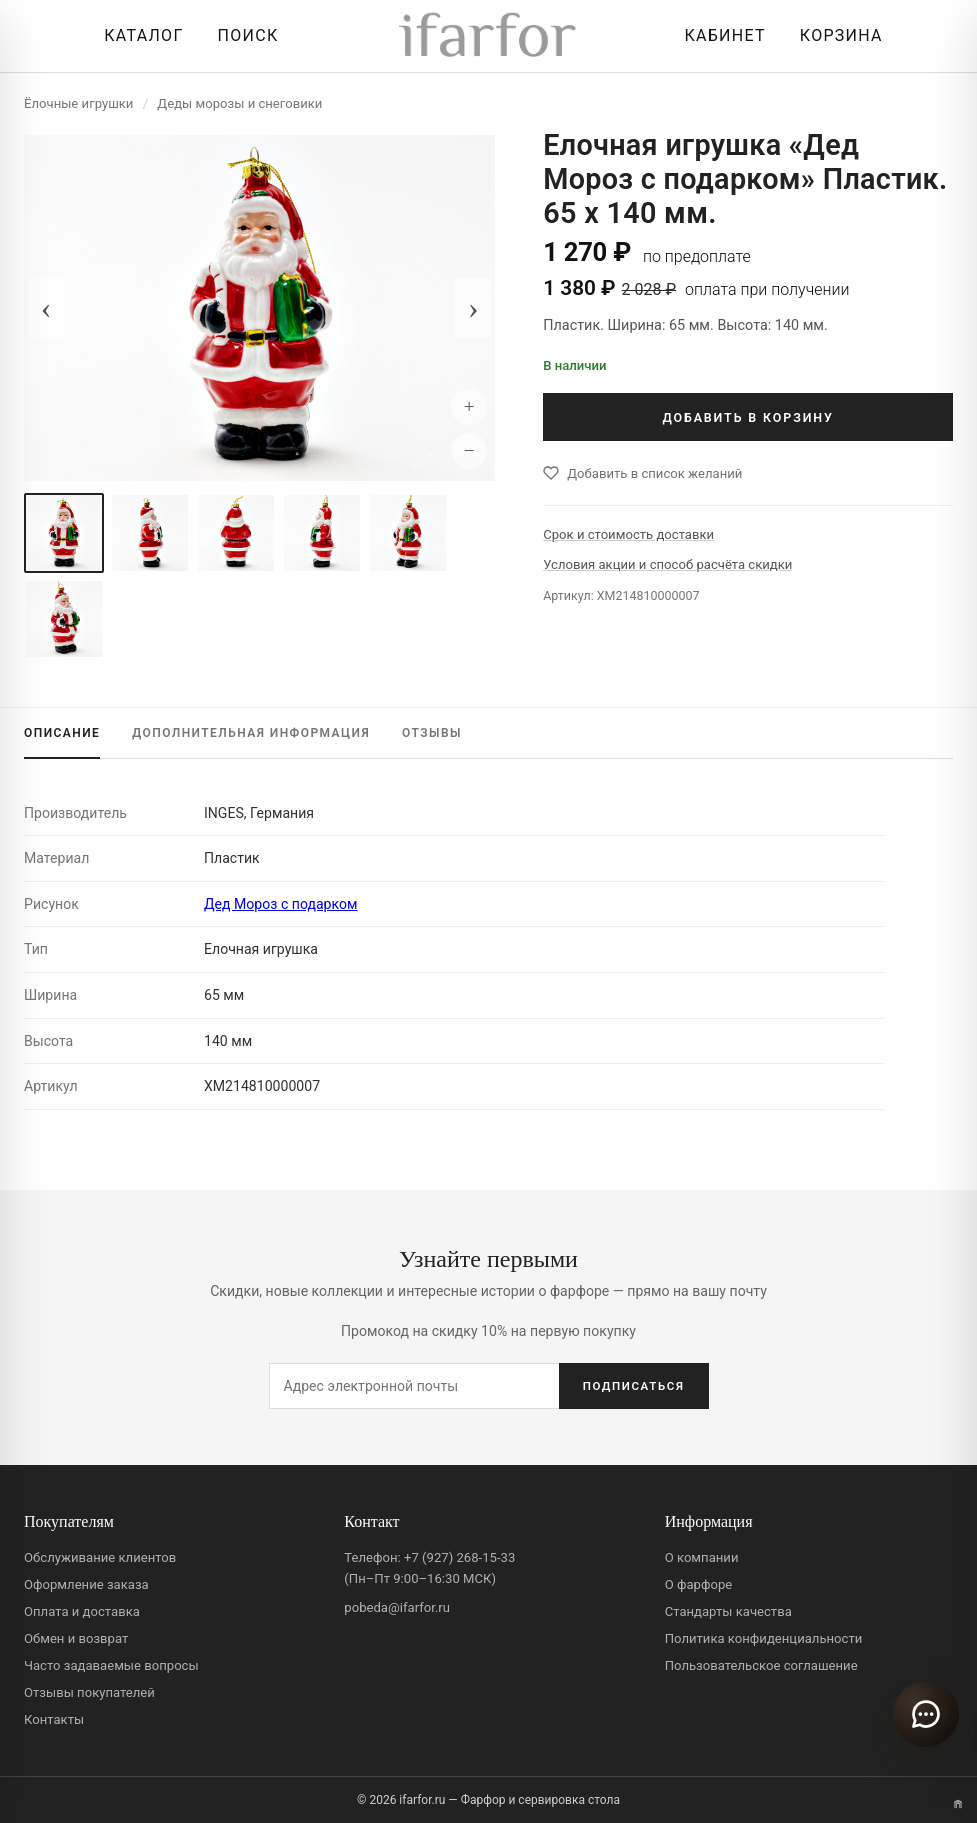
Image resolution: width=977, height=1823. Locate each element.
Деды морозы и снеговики (239, 103)
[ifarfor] (488, 36)
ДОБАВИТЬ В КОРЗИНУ (747, 417)
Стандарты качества (728, 1611)
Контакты (54, 1719)
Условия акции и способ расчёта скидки (667, 564)
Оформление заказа (86, 1584)
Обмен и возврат (76, 1638)
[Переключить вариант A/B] (958, 1804)
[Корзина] (836, 36)
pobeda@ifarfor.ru (397, 1607)
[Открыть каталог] (138, 36)
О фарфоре (699, 1584)
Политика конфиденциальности (764, 1638)
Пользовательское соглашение (761, 1665)
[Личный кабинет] (719, 36)
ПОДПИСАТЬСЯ (634, 1386)
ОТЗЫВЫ (432, 733)
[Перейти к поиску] (243, 36)
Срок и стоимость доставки (628, 534)
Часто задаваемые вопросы (111, 1665)
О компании (702, 1557)
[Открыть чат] (926, 1714)
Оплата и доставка (82, 1611)
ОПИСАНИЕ (62, 733)
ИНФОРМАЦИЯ (251, 733)
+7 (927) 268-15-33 (459, 1557)
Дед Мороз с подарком (280, 904)
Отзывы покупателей (89, 1692)
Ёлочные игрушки (78, 103)
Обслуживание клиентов (100, 1557)
